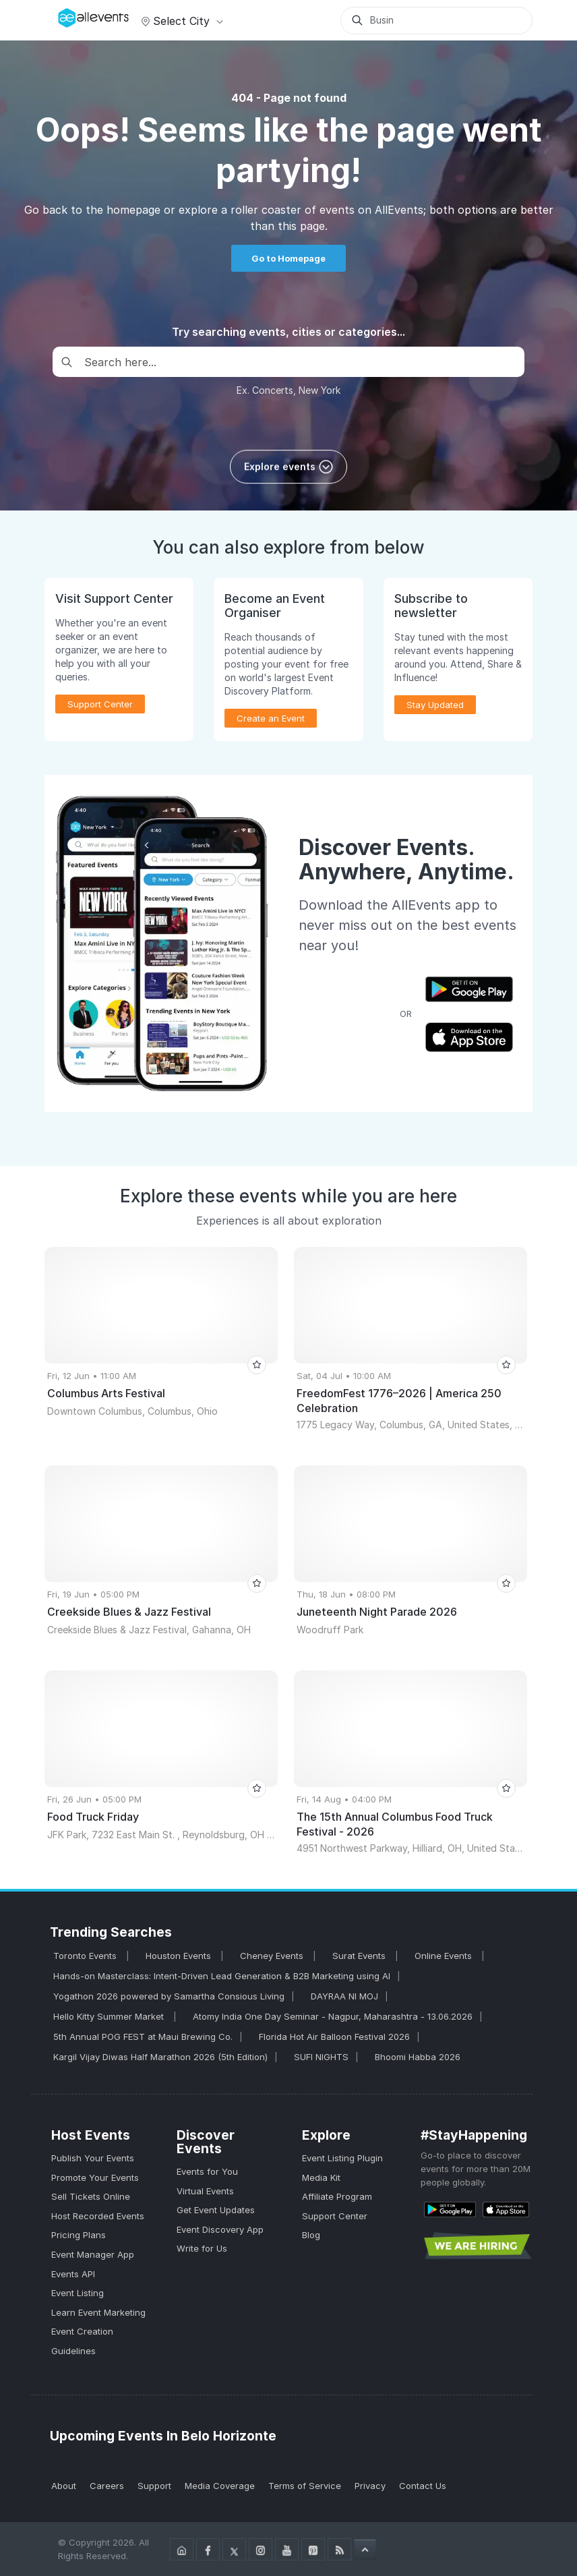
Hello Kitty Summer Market (109, 2016)
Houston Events (180, 1955)
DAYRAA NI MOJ (344, 1996)
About (63, 2485)
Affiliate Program (337, 2196)
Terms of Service (304, 2485)
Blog (311, 2234)
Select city (180, 21)
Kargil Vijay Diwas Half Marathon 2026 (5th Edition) (160, 2056)
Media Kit (321, 2177)
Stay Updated (435, 704)
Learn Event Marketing (98, 2312)
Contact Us (422, 2485)
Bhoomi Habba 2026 (417, 2056)
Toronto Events (86, 1955)
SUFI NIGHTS (321, 2056)
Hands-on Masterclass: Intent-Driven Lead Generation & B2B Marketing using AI (221, 1975)
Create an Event (271, 718)
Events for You (207, 2171)
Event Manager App (92, 2254)
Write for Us (202, 2248)
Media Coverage (220, 2485)
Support (154, 2485)
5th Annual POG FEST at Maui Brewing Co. (143, 2036)
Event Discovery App (220, 2229)
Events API (73, 2273)
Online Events (445, 1955)
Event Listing (77, 2292)
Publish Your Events (92, 2158)
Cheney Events (273, 1955)
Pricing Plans (78, 2234)
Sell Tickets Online (90, 2196)
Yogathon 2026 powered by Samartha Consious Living (168, 1996)
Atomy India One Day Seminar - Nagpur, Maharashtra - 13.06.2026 (333, 2016)
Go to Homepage (288, 258)
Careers (107, 2485)
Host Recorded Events (97, 2216)
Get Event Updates (216, 2209)
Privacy (370, 2485)
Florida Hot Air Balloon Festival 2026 (334, 2036)
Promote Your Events (95, 2177)
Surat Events (360, 1955)
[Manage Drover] (61, 15)
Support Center (100, 704)
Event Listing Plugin (342, 2158)
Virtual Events (205, 2191)
